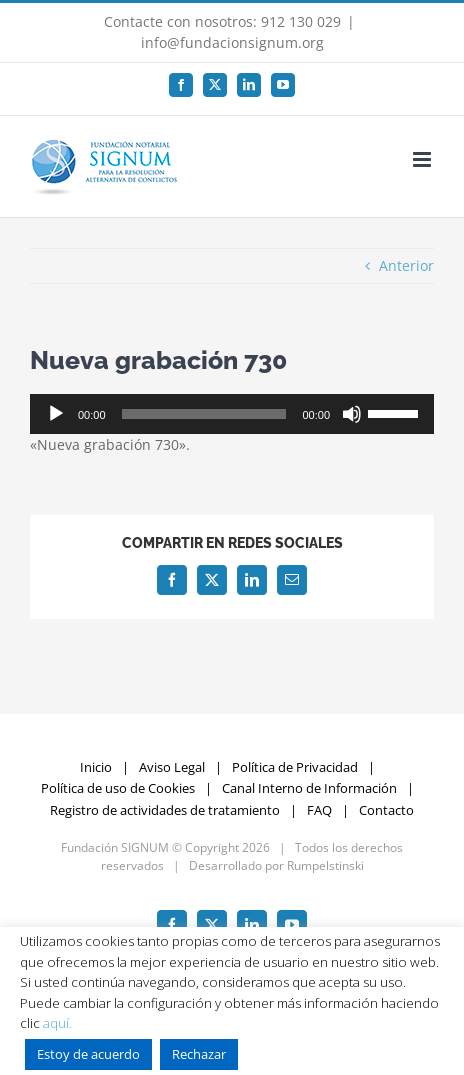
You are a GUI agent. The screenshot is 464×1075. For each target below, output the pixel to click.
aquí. (57, 1023)
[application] (232, 414)
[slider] (204, 414)
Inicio (96, 767)
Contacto (386, 810)
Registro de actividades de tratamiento (165, 810)
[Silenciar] (352, 414)
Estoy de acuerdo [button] (88, 1054)
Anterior (406, 265)
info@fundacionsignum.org (232, 42)
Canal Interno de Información (309, 788)
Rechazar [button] (199, 1054)
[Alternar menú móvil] (423, 159)
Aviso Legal (172, 767)
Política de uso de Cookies (118, 788)
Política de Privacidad (295, 767)
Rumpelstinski (325, 865)
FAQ (319, 810)
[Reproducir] (56, 414)
